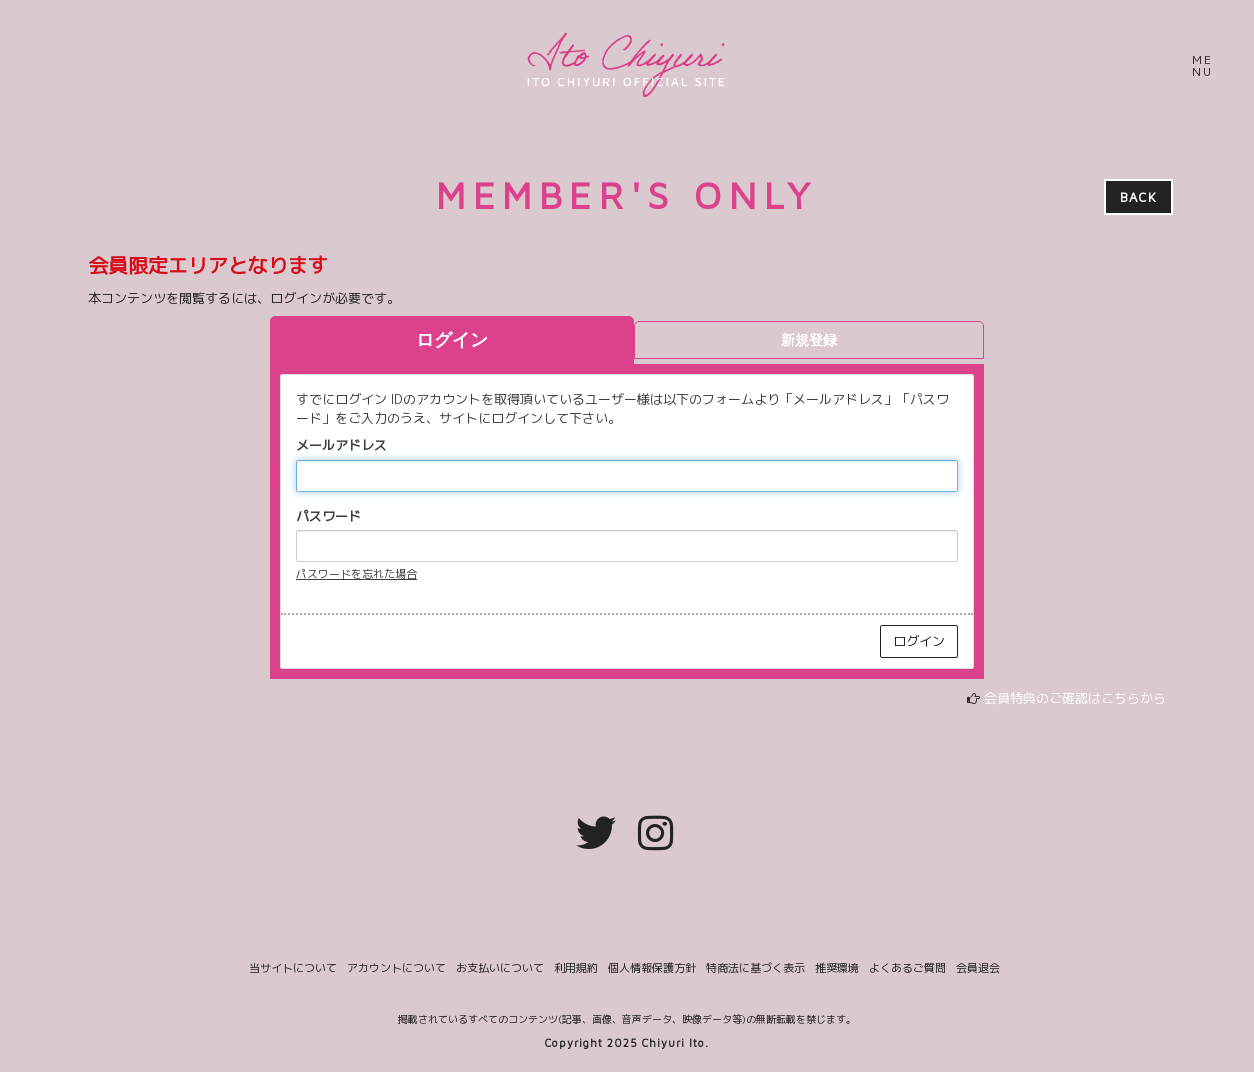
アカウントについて (396, 968)
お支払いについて (500, 968)
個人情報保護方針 (652, 968)
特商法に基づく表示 (755, 968)
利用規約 (576, 968)
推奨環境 (837, 968)
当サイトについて (293, 968)
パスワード (328, 516)
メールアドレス (341, 445)
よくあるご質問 (907, 968)
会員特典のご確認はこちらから (1075, 698)
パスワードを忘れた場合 (356, 574)
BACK (1138, 197)
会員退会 (978, 968)
